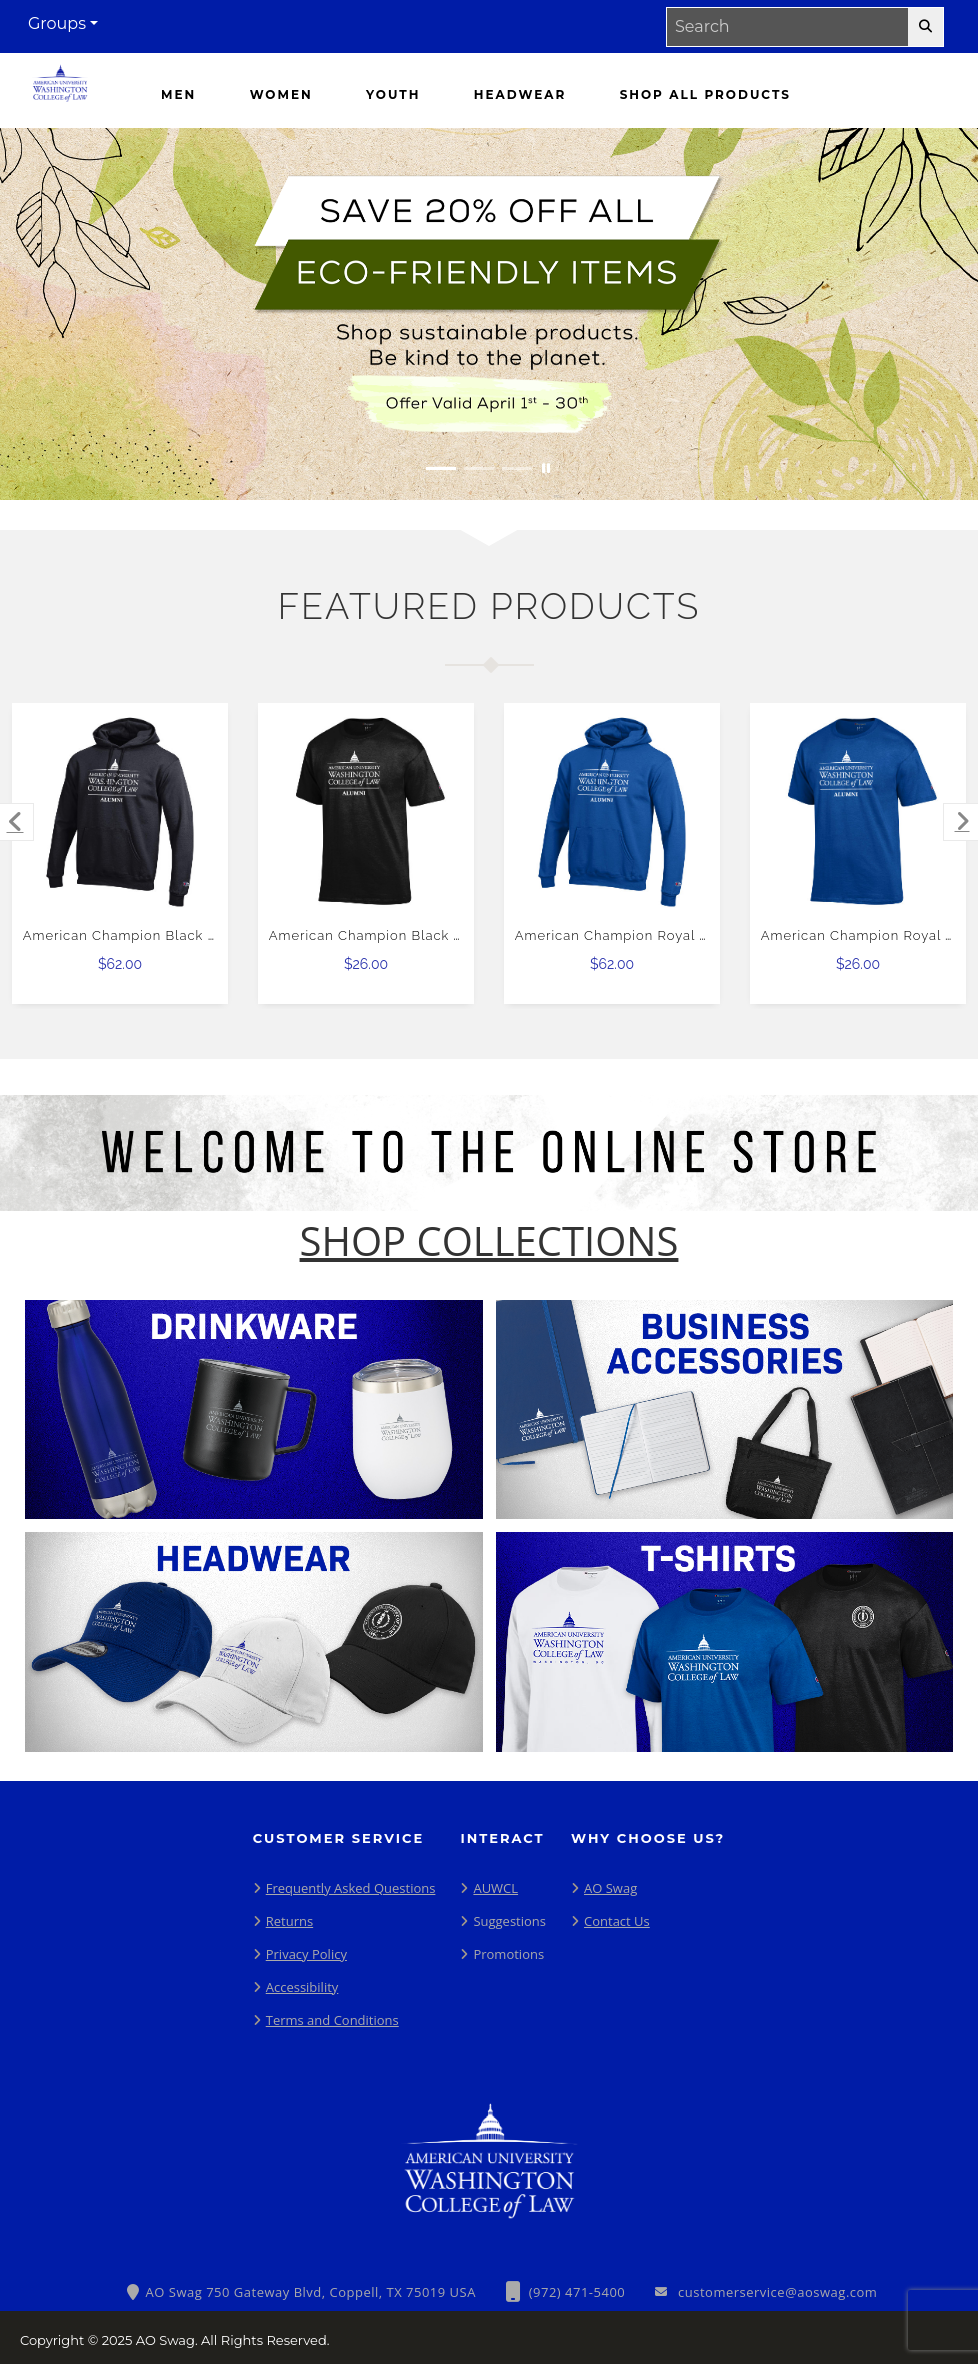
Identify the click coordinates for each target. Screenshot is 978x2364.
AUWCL (495, 1888)
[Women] (281, 95)
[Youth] (393, 95)
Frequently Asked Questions (351, 1888)
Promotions (508, 1954)
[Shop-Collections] (489, 1241)
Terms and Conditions (332, 2020)
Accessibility (302, 1987)
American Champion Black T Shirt (383, 935)
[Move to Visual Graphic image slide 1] (441, 468)
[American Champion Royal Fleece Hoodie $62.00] (612, 811)
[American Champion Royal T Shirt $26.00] (858, 811)
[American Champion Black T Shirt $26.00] (366, 811)
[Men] (178, 95)
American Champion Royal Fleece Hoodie (657, 935)
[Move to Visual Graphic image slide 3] (517, 468)
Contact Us (617, 1921)
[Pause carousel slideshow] (546, 468)
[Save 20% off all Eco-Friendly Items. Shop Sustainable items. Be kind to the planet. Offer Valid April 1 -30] (489, 314)
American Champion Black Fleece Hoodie (165, 935)
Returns (289, 1921)
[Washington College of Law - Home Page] (60, 88)
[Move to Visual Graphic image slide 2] (479, 468)
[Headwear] (520, 95)
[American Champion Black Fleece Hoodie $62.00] (120, 811)
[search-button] (925, 27)
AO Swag (610, 1888)
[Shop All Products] (705, 95)
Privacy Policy (306, 1954)
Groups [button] (57, 23)
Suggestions (509, 1921)
